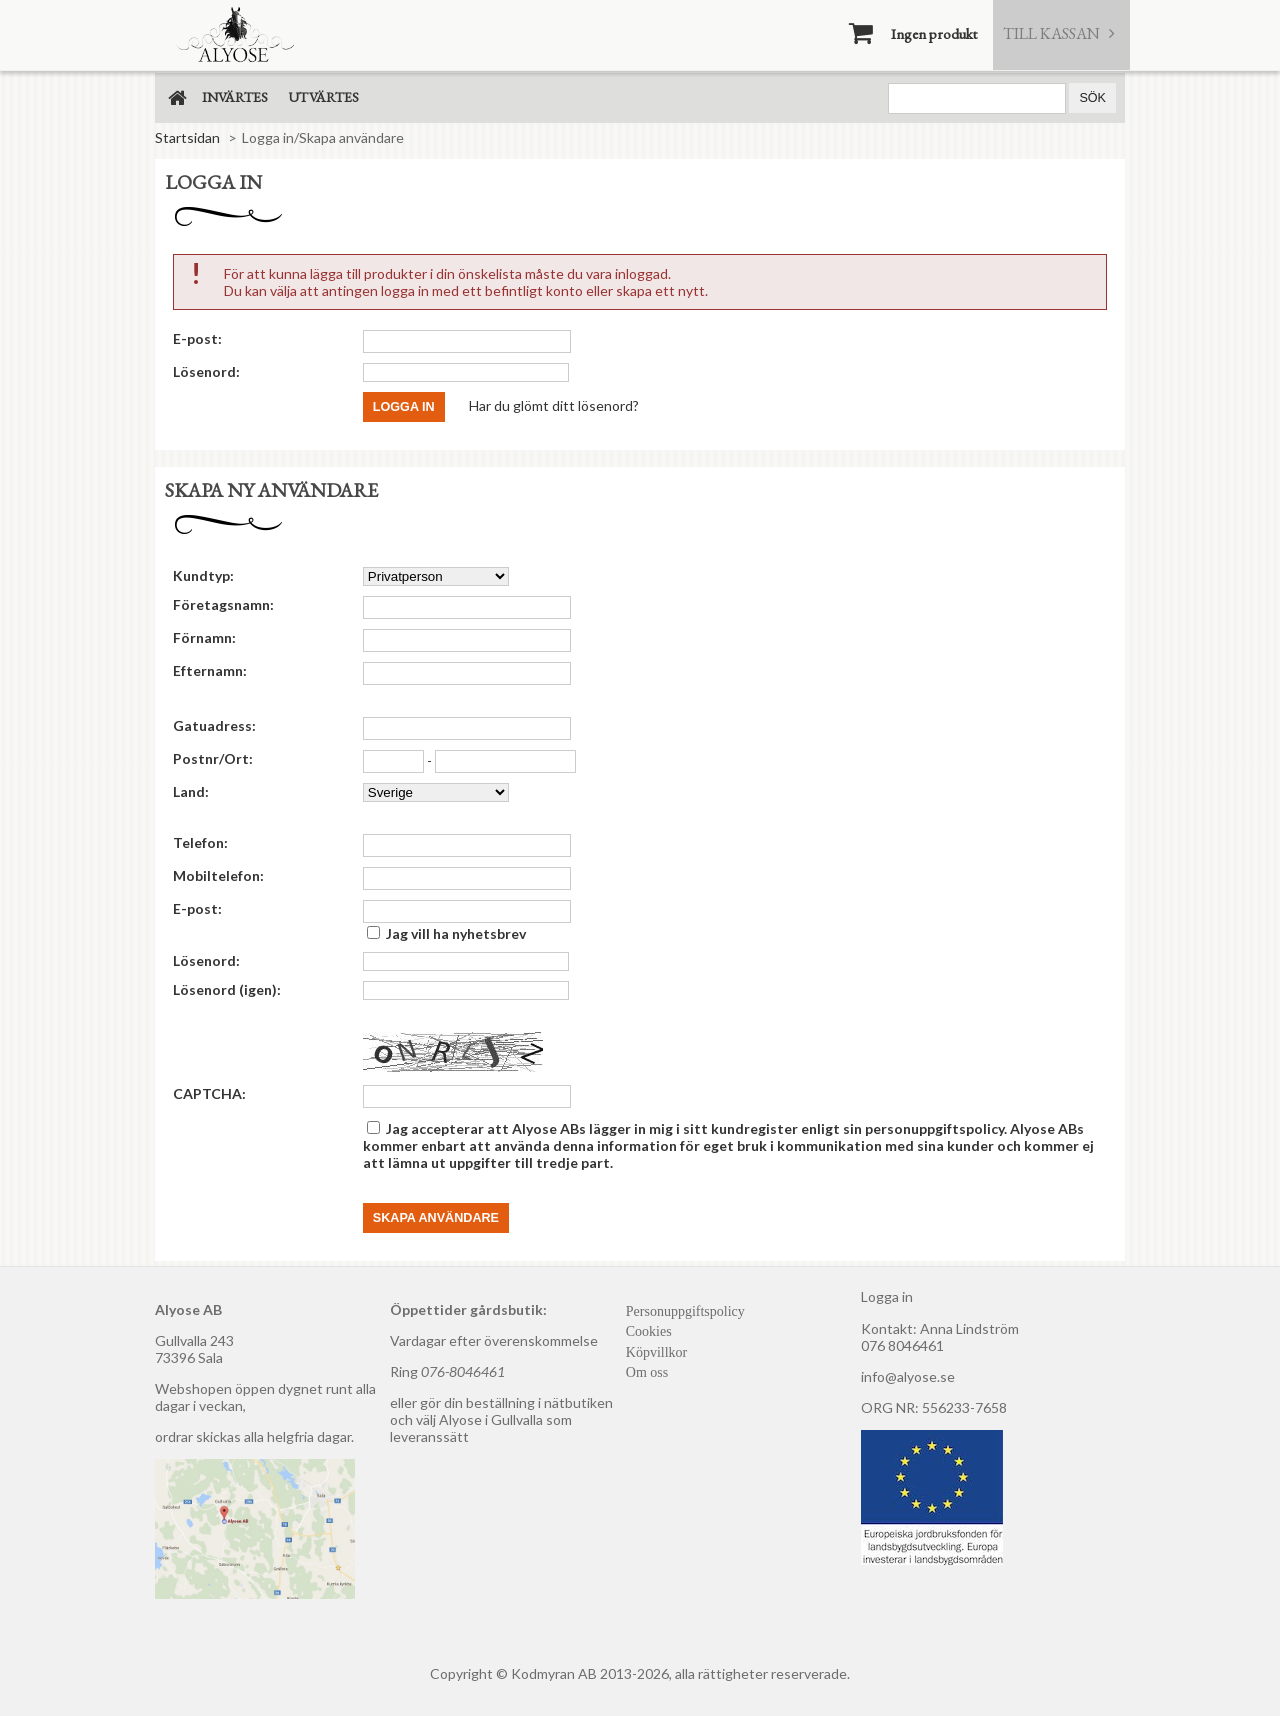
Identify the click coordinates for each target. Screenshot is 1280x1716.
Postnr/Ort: (213, 758)
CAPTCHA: (209, 1093)
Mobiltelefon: (218, 875)
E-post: (197, 338)
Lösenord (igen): (227, 989)
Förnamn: (204, 637)
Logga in (887, 1296)
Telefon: (200, 842)
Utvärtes (323, 97)
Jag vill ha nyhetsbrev (456, 933)
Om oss (647, 1372)
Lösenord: (206, 371)
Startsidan (187, 137)
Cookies (649, 1331)
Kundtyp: (203, 575)
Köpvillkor (656, 1352)
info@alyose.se (908, 1376)
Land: (191, 791)
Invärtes (235, 97)
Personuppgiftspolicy (685, 1311)
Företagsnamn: (223, 604)
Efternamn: (210, 670)
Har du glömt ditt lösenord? (554, 404)
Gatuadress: (214, 725)
